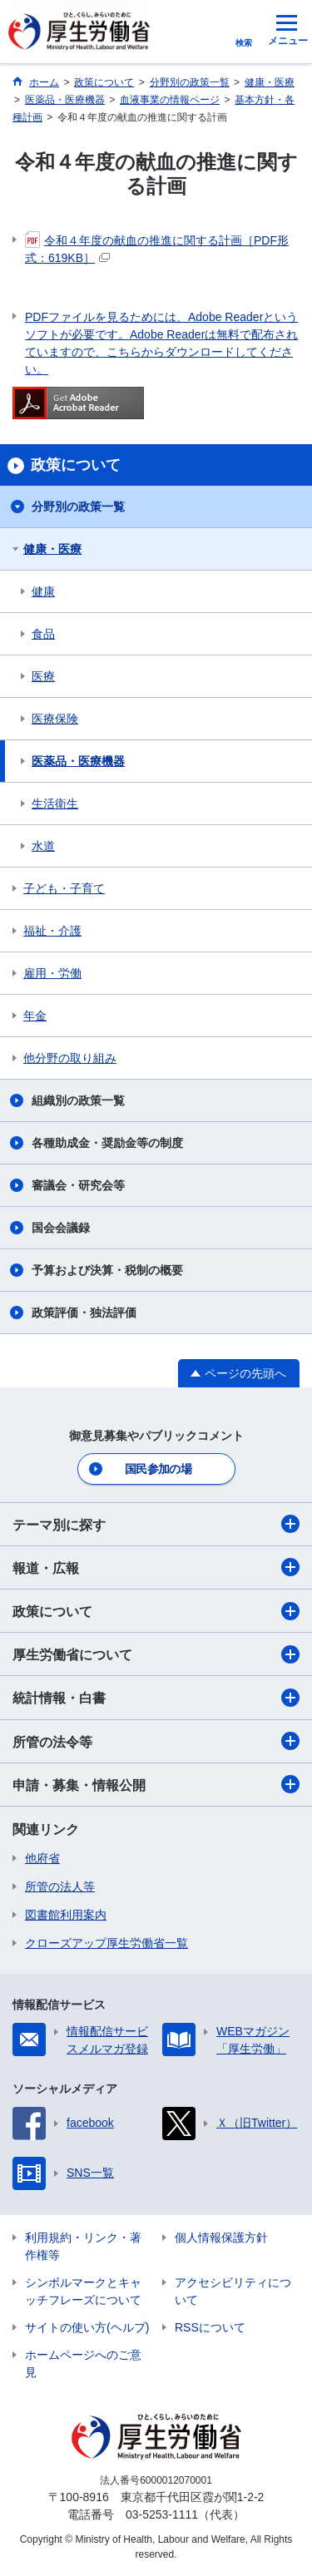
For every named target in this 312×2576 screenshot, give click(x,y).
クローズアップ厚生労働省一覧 (106, 1943)
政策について (156, 1611)
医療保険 (55, 718)
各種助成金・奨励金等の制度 (107, 1143)
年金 (35, 1015)
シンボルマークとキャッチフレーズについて (83, 2291)
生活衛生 (55, 803)
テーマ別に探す (156, 1524)
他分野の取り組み (69, 1058)
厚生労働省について (156, 1654)
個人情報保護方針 (221, 2237)
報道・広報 (156, 1567)
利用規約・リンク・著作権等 (83, 2246)
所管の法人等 (60, 1886)
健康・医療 (52, 549)
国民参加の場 (158, 1469)
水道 (43, 846)
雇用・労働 (52, 973)
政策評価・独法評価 (84, 1312)
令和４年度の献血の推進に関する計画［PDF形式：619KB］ (157, 248)
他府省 (42, 1858)
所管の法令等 (156, 1741)
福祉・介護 (52, 930)
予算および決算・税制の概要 (107, 1270)
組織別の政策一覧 (78, 1100)
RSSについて (210, 2327)
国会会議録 (61, 1227)
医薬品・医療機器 (78, 761)
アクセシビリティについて (233, 2291)
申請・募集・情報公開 (156, 1784)
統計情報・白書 (156, 1697)
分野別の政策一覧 (78, 506)
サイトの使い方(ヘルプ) (87, 2327)
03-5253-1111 (162, 2514)
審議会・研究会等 (78, 1185)
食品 (43, 633)
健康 (43, 591)
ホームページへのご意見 (83, 2363)
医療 (43, 676)
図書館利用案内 (65, 1914)
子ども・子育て (64, 888)
